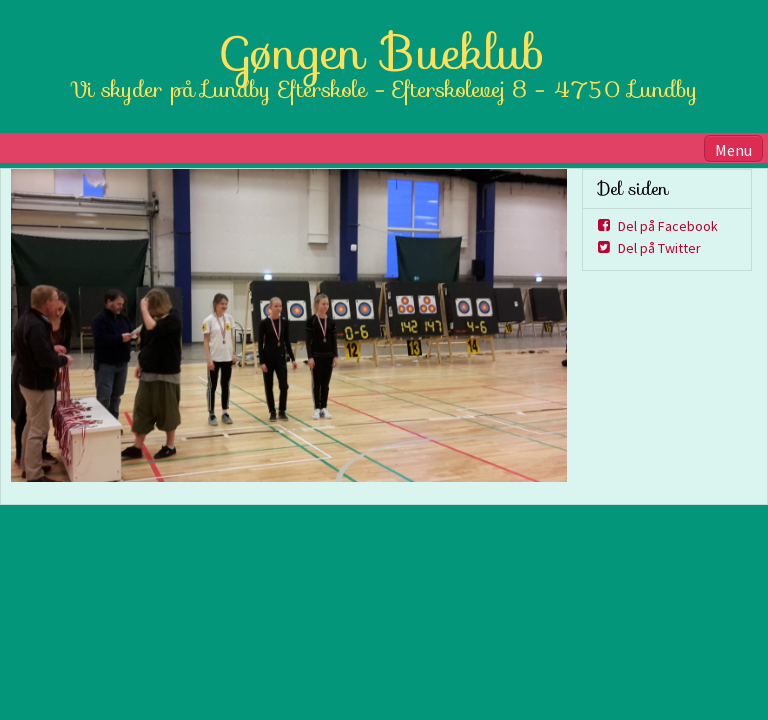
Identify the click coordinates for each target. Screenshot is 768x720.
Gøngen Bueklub (384, 53)
